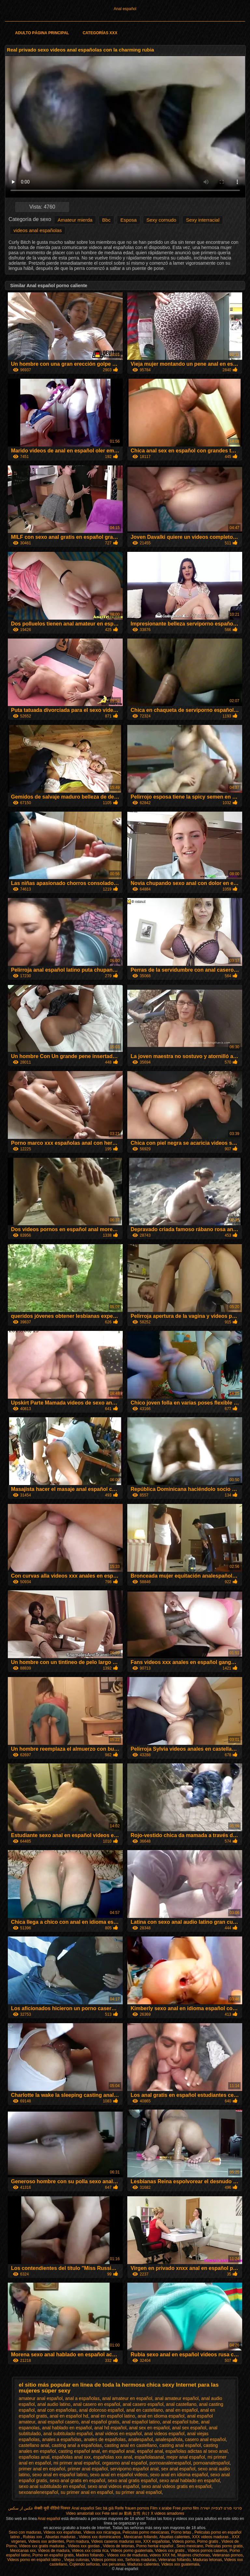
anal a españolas (82, 2398)
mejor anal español (185, 2457)
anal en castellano (144, 2410)
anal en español (181, 2410)
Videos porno (183, 2541)
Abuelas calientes (174, 2537)
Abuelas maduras (61, 2537)
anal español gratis (100, 2421)
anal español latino (141, 2421)
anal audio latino (53, 2404)
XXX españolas (156, 2541)
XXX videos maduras (210, 2537)
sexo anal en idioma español (179, 2474)
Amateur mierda (75, 220)
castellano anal (34, 2445)
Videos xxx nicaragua (101, 2532)
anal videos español (164, 2433)
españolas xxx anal (112, 2457)
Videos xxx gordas (84, 2546)
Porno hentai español (155, 2546)
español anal (150, 2451)
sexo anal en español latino (60, 2474)
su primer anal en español (87, 2492)
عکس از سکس (20, 2508)
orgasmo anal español (124, 2463)
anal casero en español (96, 2404)
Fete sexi (110, 2513)
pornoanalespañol (211, 2463)
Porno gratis (208, 2541)
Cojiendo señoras (84, 2564)
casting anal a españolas (77, 2445)
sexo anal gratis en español (77, 2480)
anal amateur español (177, 2398)
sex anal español (178, 2468)
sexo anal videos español (113, 2486)
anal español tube (180, 2421)
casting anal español (180, 2445)
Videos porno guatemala (131, 2550)
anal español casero (58, 2421)
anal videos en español (118, 2433)
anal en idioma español (161, 2416)
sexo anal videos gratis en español (176, 2486)
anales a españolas (61, 2439)
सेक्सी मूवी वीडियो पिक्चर (52, 2508)
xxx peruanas (113, 2564)
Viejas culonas (76, 2559)
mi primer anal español (76, 2463)
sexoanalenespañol (38, 2492)
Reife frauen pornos (132, 2508)
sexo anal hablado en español (190, 2480)
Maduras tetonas (207, 2559)
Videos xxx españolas (62, 2532)
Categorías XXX (100, 33)
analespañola (168, 2439)
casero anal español (205, 2439)
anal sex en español (149, 2427)
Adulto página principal (42, 33)
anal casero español (143, 2404)
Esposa (128, 220)
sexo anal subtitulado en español (52, 2486)
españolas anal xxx (71, 2457)
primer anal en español (42, 2468)
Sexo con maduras (25, 2532)
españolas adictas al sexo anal (196, 2451)
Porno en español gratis (53, 2555)
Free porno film (186, 2508)
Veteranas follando (174, 2559)
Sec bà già (104, 2508)
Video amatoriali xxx (83, 2513)
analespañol (140, 2439)
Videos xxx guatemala (180, 2564)
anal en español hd (69, 2416)
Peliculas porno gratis (224, 2546)
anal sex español (189, 2427)
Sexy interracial (202, 220)
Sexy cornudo (161, 220)
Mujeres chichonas (193, 2555)
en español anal (118, 2451)
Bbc (106, 220)
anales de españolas (105, 2439)
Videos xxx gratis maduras (42, 2546)
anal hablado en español (67, 2427)
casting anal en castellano (130, 2445)
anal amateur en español (127, 2398)
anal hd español (110, 2427)
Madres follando (90, 2555)
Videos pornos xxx (107, 2559)
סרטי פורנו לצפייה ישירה (221, 2508)
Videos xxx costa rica (90, 2550)
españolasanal (149, 2457)
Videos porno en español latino (34, 2559)
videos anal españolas (37, 230)
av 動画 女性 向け (134, 2513)
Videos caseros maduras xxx (116, 2541)
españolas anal (34, 2457)
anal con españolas (56, 2410)
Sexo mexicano (189, 2546)
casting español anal (79, 2451)
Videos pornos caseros (207, 2550)
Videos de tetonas (118, 2546)
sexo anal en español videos (118, 2474)
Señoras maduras (140, 2559)
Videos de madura (53, 2550)
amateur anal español (41, 2398)
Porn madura (77, 2541)
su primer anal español (139, 2492)
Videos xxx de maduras (127, 2555)
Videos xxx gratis (170, 2550)
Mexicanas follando (141, 2537)
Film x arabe (161, 2508)
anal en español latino (113, 2416)
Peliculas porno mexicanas (145, 2532)
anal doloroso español (101, 2410)
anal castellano (181, 2404)
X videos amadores (167, 2513)
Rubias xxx (33, 2537)
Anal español (125, 9)
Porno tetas (181, 2532)
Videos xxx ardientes (46, 2541)
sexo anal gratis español (132, 2480)
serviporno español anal (134, 2468)
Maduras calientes (143, 2564)
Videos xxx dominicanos (100, 2537)
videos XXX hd (162, 2555)
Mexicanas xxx (23, 2550)
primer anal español (88, 2468)
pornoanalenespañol (170, 2463)
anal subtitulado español (67, 2433)
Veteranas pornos (227, 2555)
